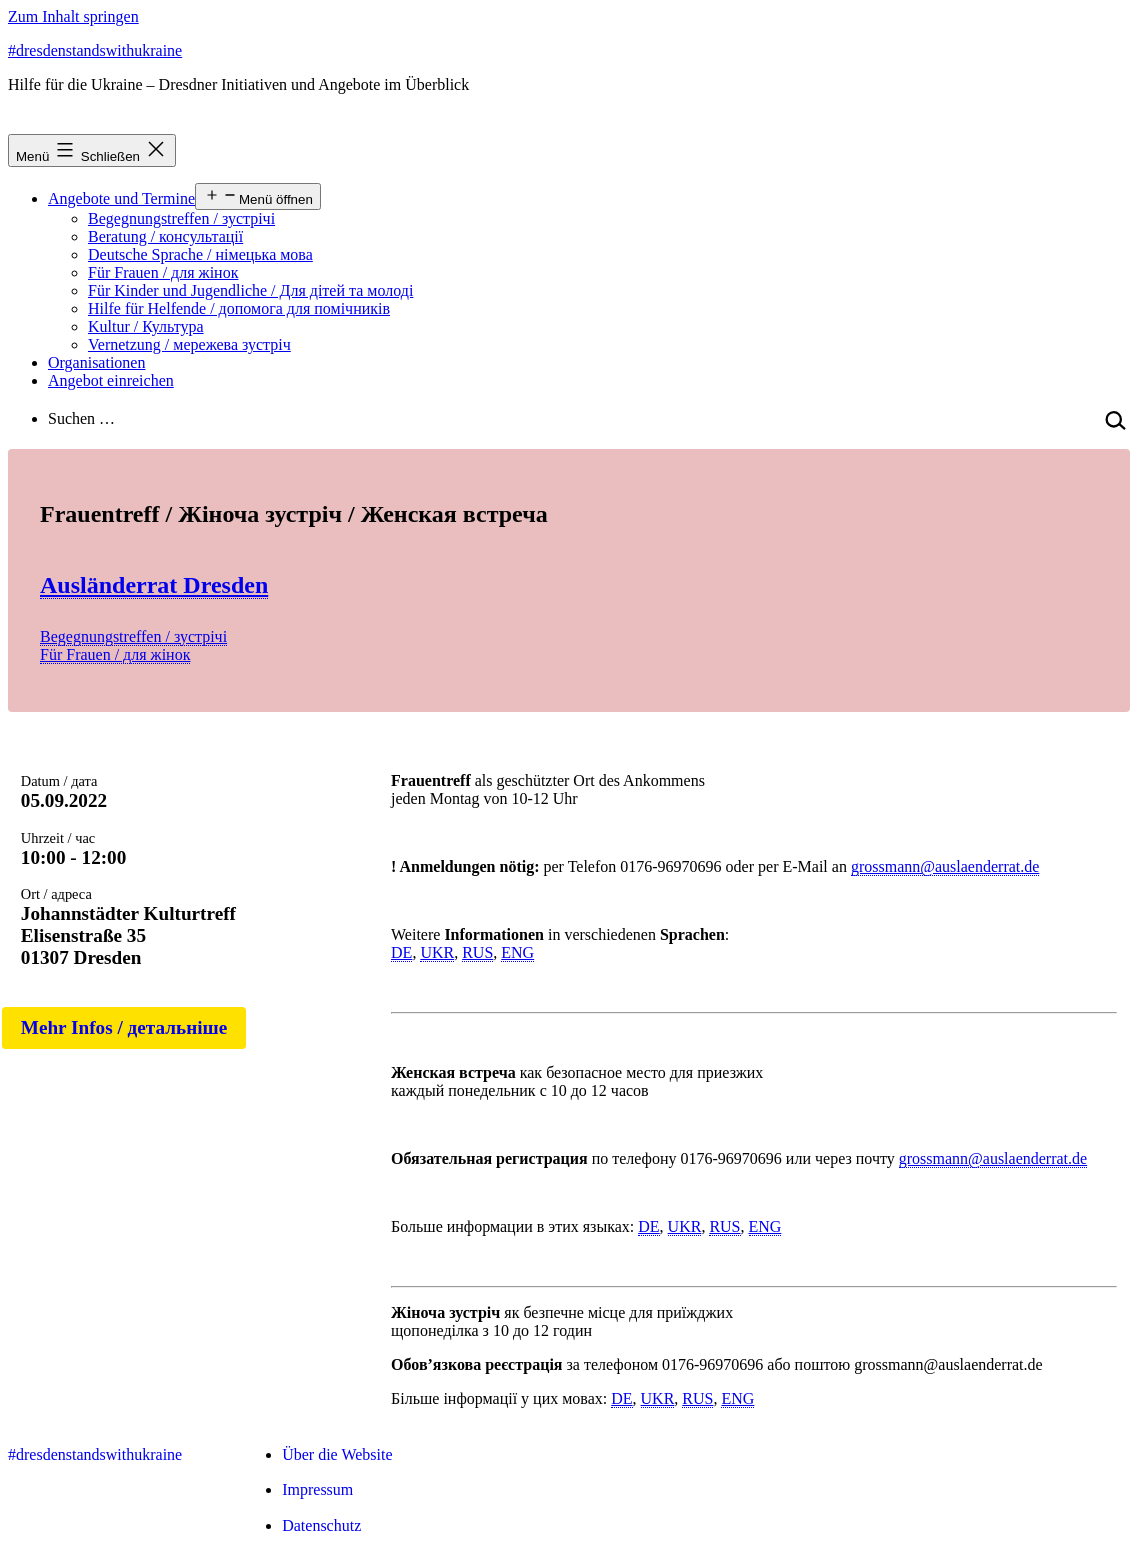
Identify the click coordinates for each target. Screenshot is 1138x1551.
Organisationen (96, 362)
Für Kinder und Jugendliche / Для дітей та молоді (250, 290)
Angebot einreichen (111, 380)
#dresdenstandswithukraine (95, 50)
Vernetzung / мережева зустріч (189, 344)
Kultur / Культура (146, 326)
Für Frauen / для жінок (163, 272)
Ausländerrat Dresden (154, 585)
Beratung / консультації (165, 236)
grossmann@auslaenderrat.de (945, 866)
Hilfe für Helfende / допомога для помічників (239, 308)
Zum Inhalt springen (73, 16)
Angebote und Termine (121, 198)
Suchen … (81, 418)
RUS (477, 952)
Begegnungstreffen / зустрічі (181, 218)
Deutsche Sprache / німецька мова (200, 254)
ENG (517, 952)
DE (401, 952)
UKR (437, 952)
